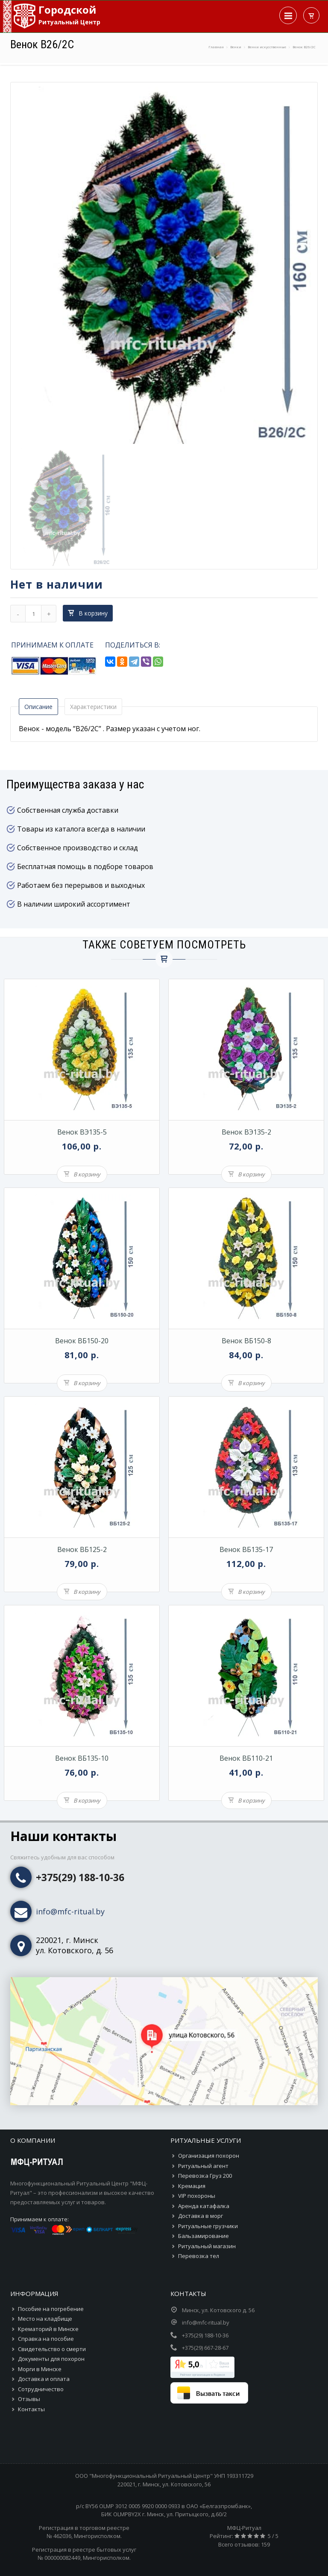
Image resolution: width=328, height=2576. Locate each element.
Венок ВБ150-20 (81, 1340)
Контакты (31, 2409)
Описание (38, 707)
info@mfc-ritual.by (70, 1911)
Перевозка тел (198, 2256)
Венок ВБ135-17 (246, 1549)
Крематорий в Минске (48, 2329)
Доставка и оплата (44, 2379)
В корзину (88, 613)
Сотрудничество (41, 2389)
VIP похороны (196, 2196)
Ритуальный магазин (207, 2246)
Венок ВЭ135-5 (82, 1132)
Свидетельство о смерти (52, 2349)
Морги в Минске (40, 2369)
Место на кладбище (45, 2318)
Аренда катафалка (203, 2206)
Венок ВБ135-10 (81, 1758)
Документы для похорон (51, 2359)
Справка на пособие (46, 2339)
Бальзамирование (203, 2236)
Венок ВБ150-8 (246, 1340)
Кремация (191, 2186)
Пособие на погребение (51, 2309)
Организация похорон (208, 2155)
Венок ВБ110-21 (246, 1758)
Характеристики (93, 707)
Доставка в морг (200, 2216)
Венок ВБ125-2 (82, 1549)
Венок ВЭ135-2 (246, 1132)
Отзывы (29, 2399)
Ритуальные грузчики (208, 2226)
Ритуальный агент (203, 2166)
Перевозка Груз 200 (205, 2175)
